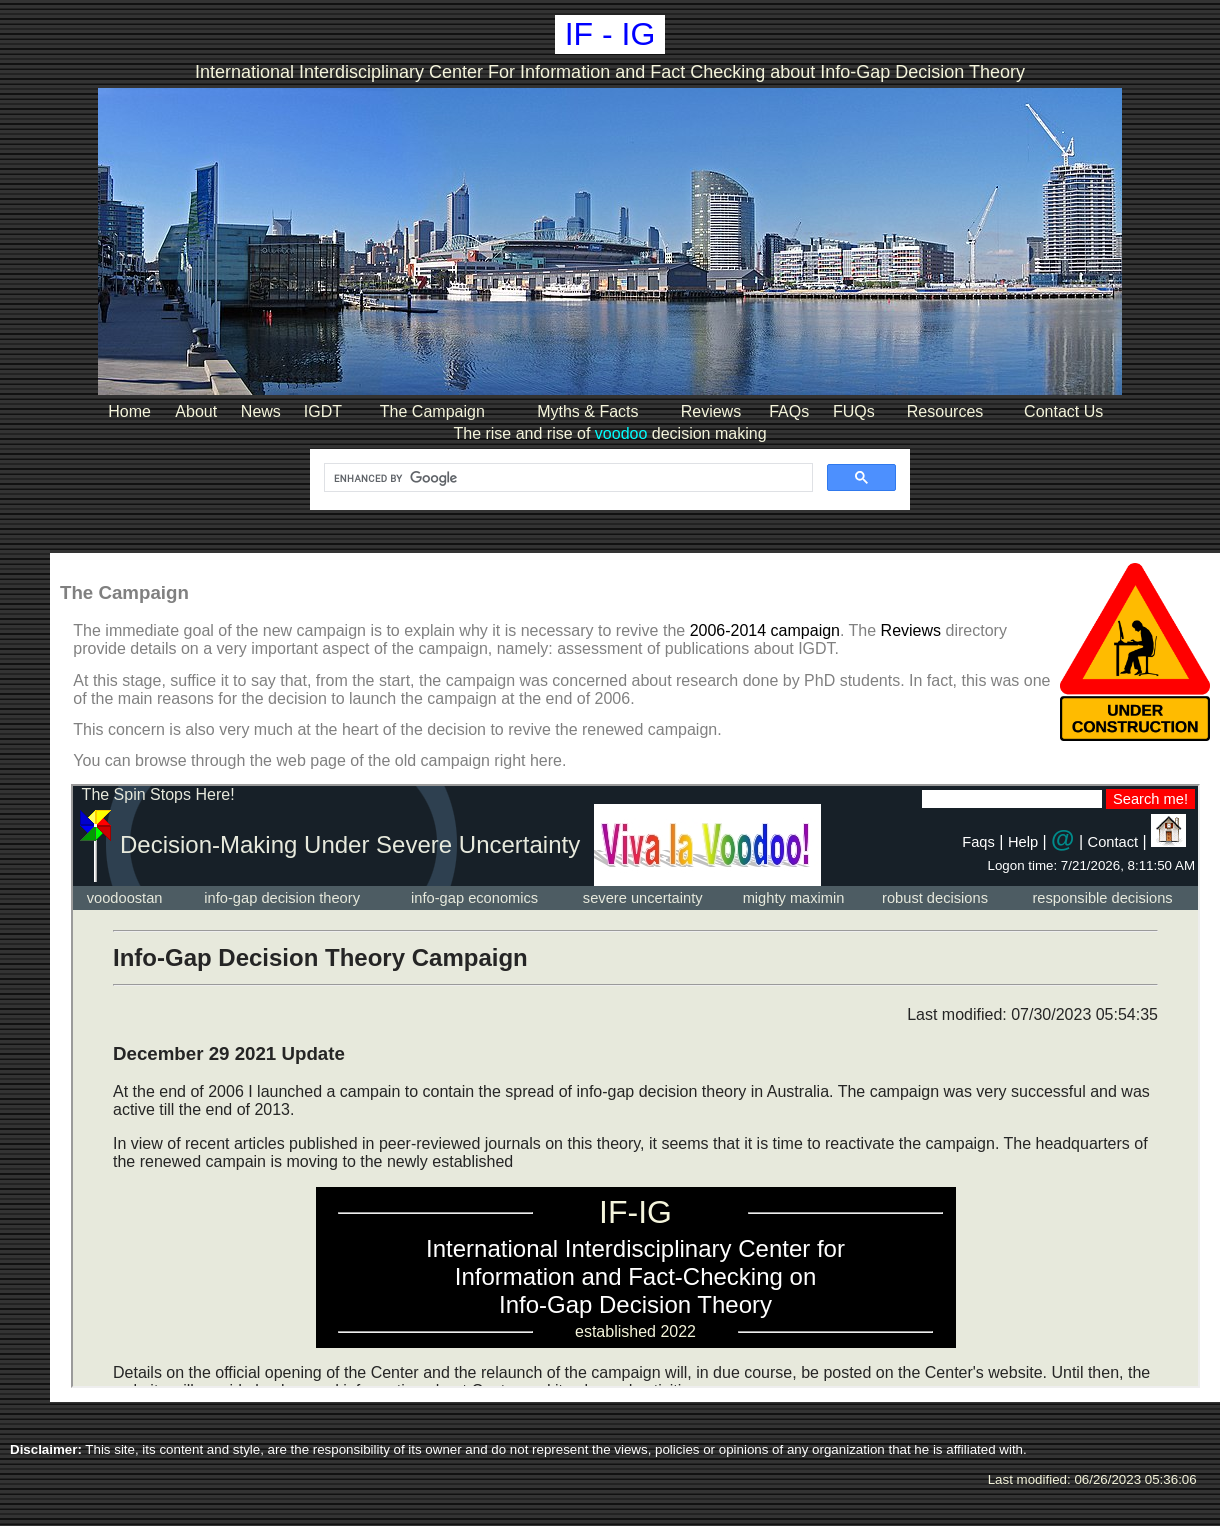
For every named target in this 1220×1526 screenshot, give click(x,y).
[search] (566, 478)
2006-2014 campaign (765, 630)
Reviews (911, 630)
